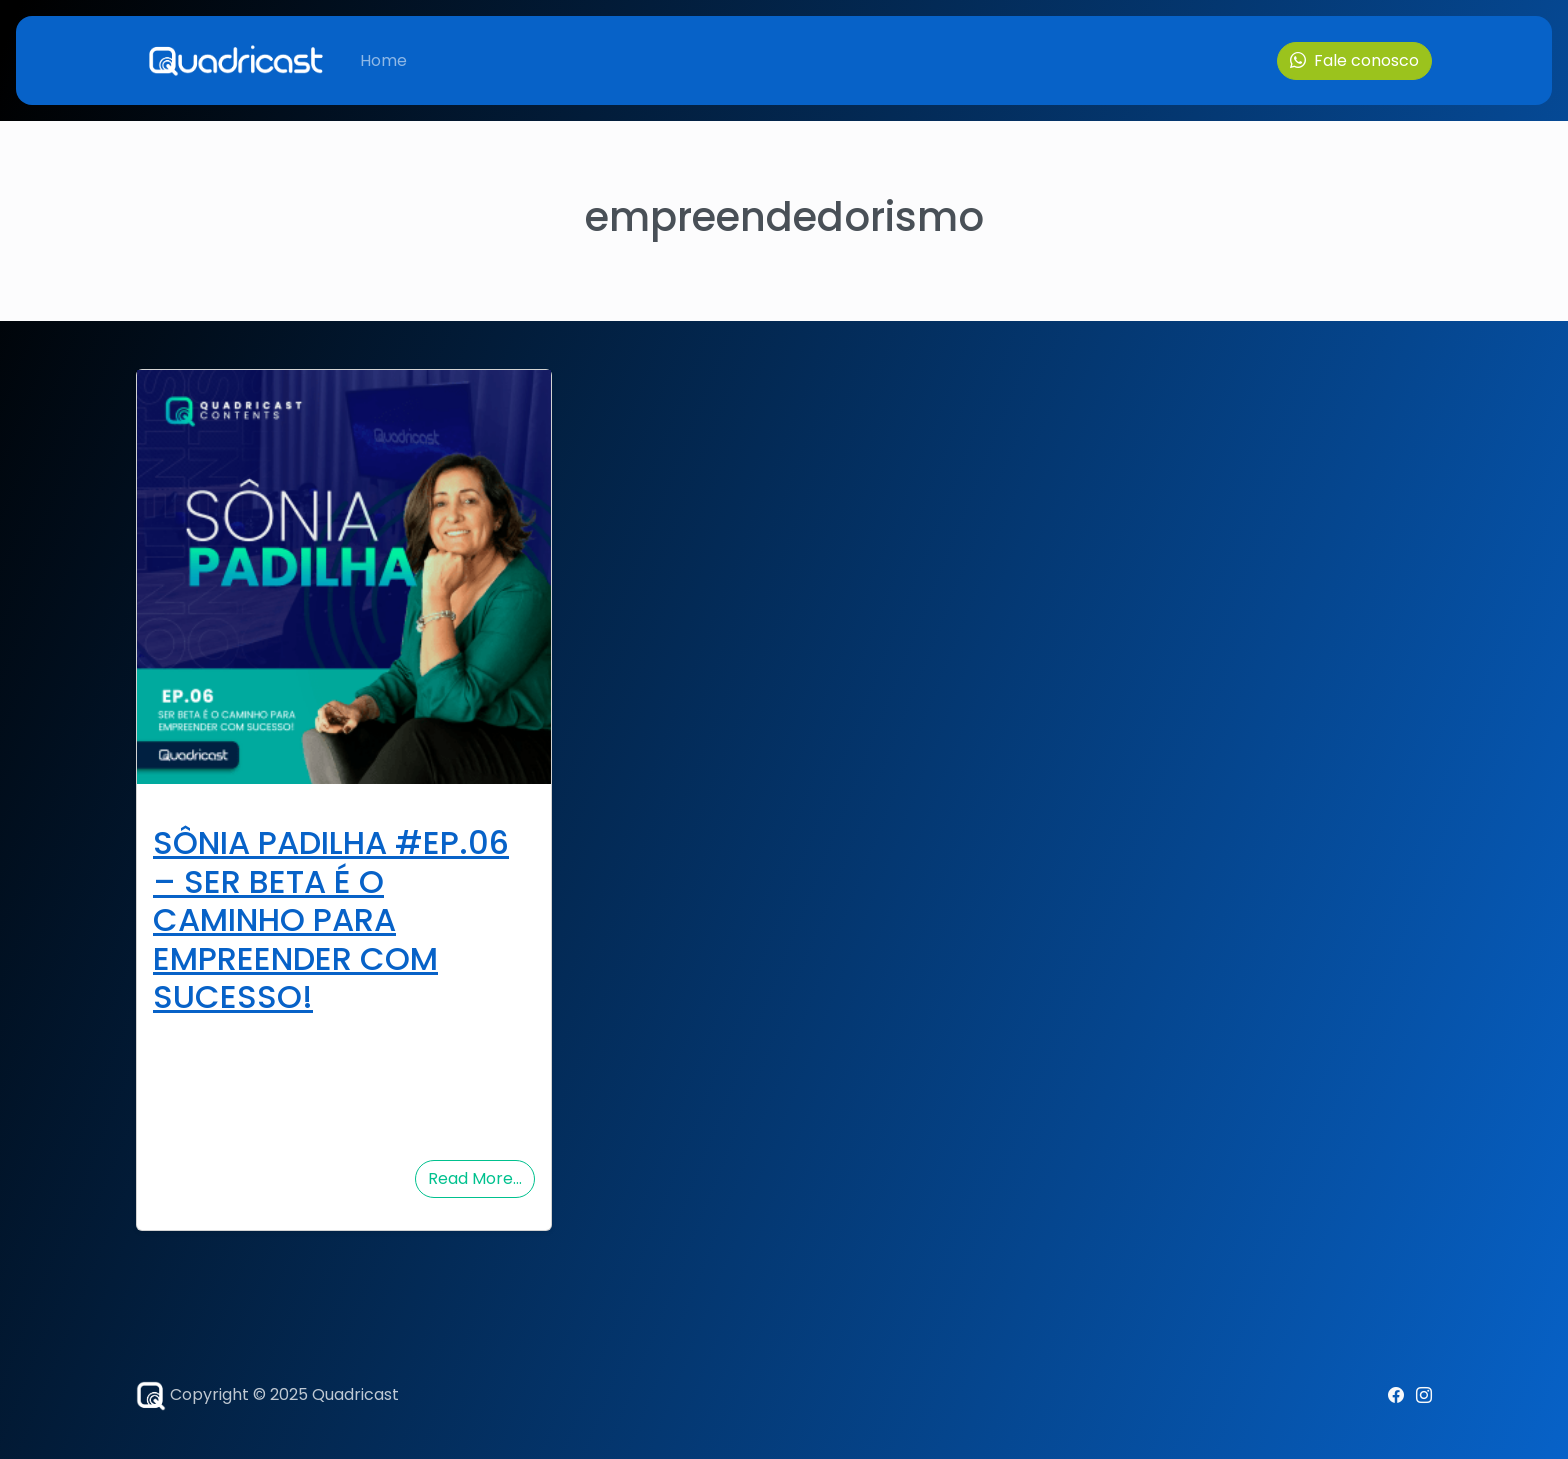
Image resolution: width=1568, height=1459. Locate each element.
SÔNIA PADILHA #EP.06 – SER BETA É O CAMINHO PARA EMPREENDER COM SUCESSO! (331, 919)
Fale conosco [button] (1354, 60)
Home (383, 60)
